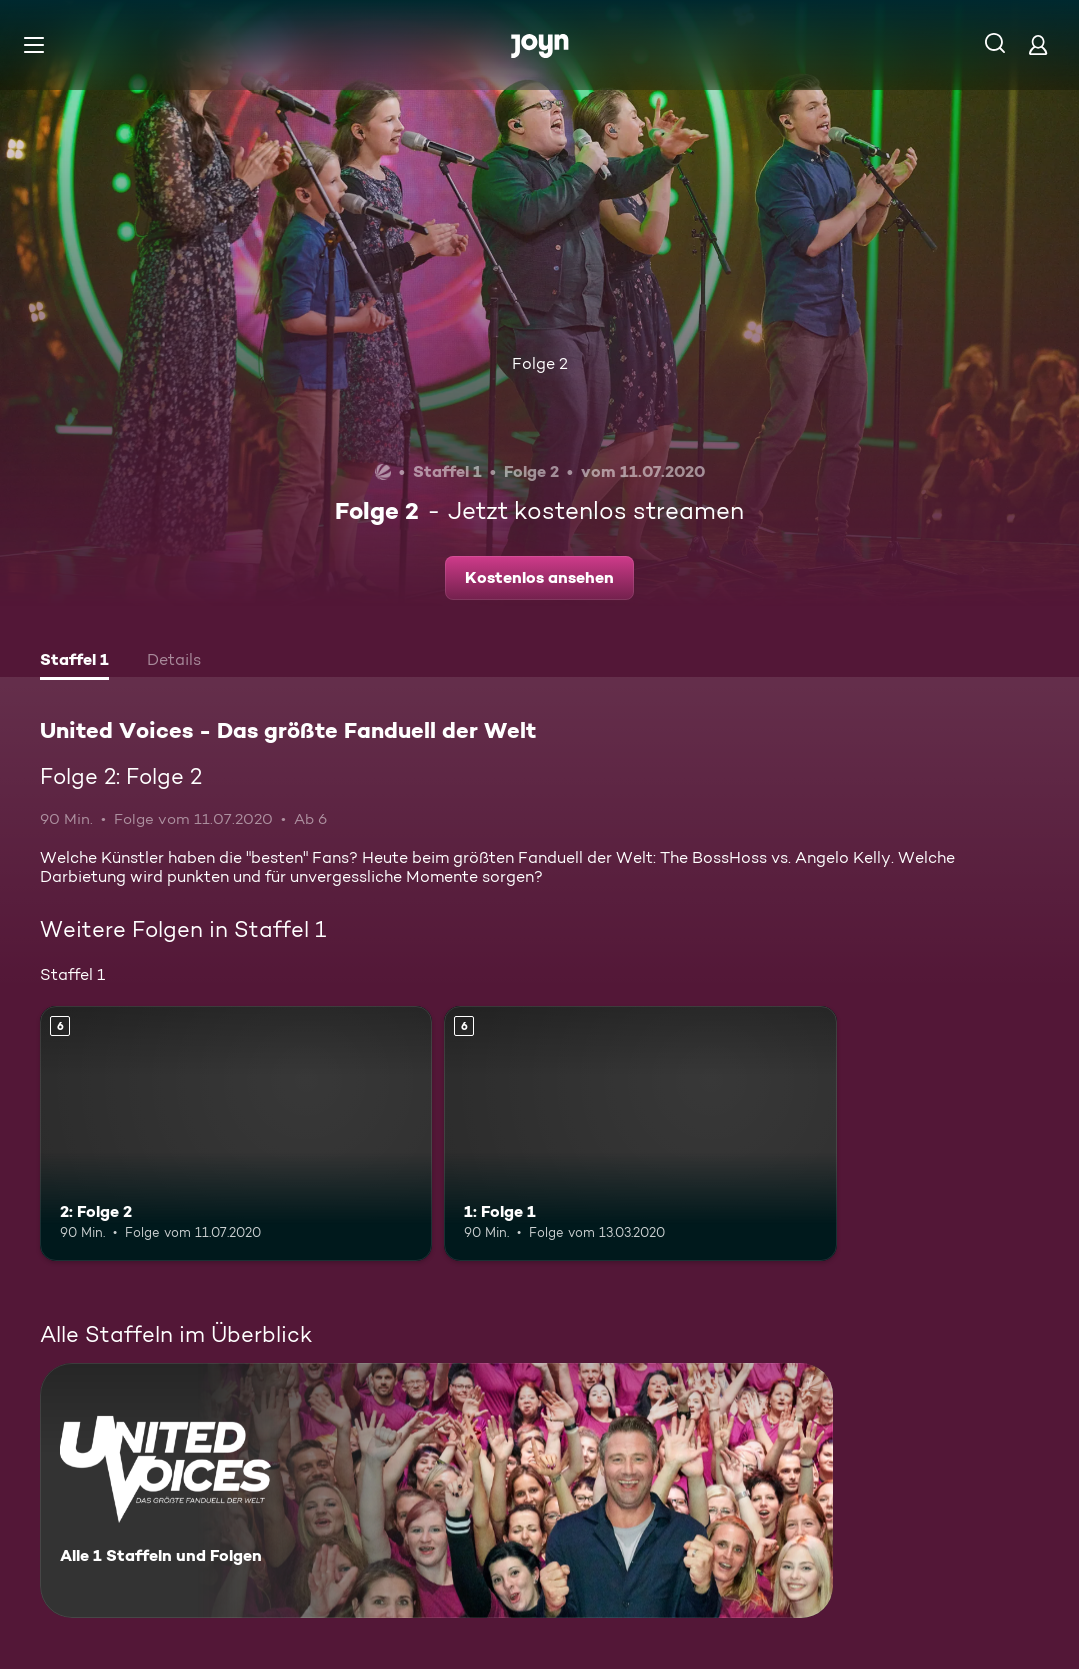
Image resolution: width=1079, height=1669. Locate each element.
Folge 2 (540, 363)
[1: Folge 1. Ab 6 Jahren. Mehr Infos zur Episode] (640, 1133)
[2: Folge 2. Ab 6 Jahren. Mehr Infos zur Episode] (236, 1133)
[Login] (1038, 44)
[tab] (74, 662)
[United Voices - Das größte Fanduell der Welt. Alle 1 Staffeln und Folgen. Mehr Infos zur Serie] (436, 1490)
